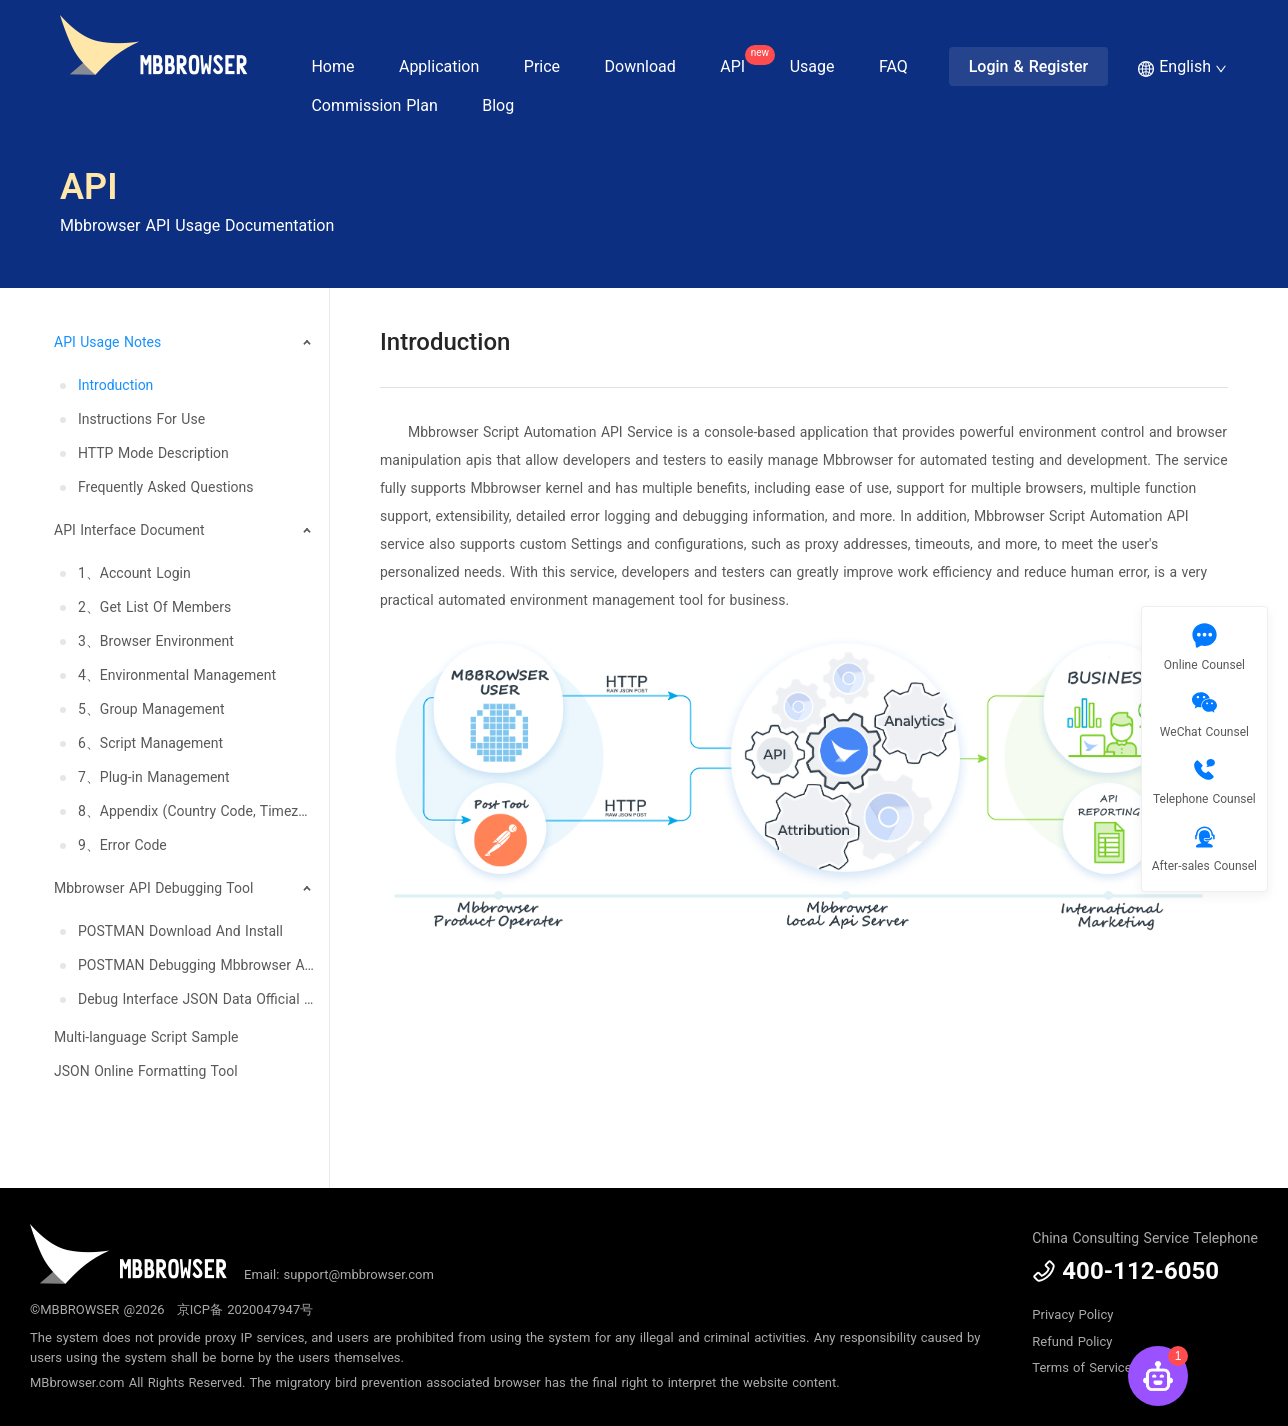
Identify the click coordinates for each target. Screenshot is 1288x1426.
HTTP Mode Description (153, 453)
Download (640, 66)
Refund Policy (1072, 1341)
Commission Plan (374, 105)
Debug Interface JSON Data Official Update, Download (196, 999)
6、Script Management (150, 743)
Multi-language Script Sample (146, 1037)
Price (542, 66)
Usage (812, 66)
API (742, 60)
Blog (498, 105)
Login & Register (1029, 66)
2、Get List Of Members (154, 607)
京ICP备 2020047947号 (245, 1309)
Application (439, 66)
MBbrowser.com (77, 1382)
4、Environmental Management (177, 675)
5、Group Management (151, 709)
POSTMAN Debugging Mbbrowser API (196, 965)
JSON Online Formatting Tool (146, 1071)
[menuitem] (179, 414)
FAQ (893, 66)
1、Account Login (134, 573)
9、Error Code (122, 845)
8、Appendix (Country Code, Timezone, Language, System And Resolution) (196, 811)
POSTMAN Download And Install (180, 931)
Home (332, 66)
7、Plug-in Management (154, 777)
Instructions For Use (141, 419)
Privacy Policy (1072, 1314)
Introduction (115, 385)
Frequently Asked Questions (166, 487)
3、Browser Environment (156, 641)
